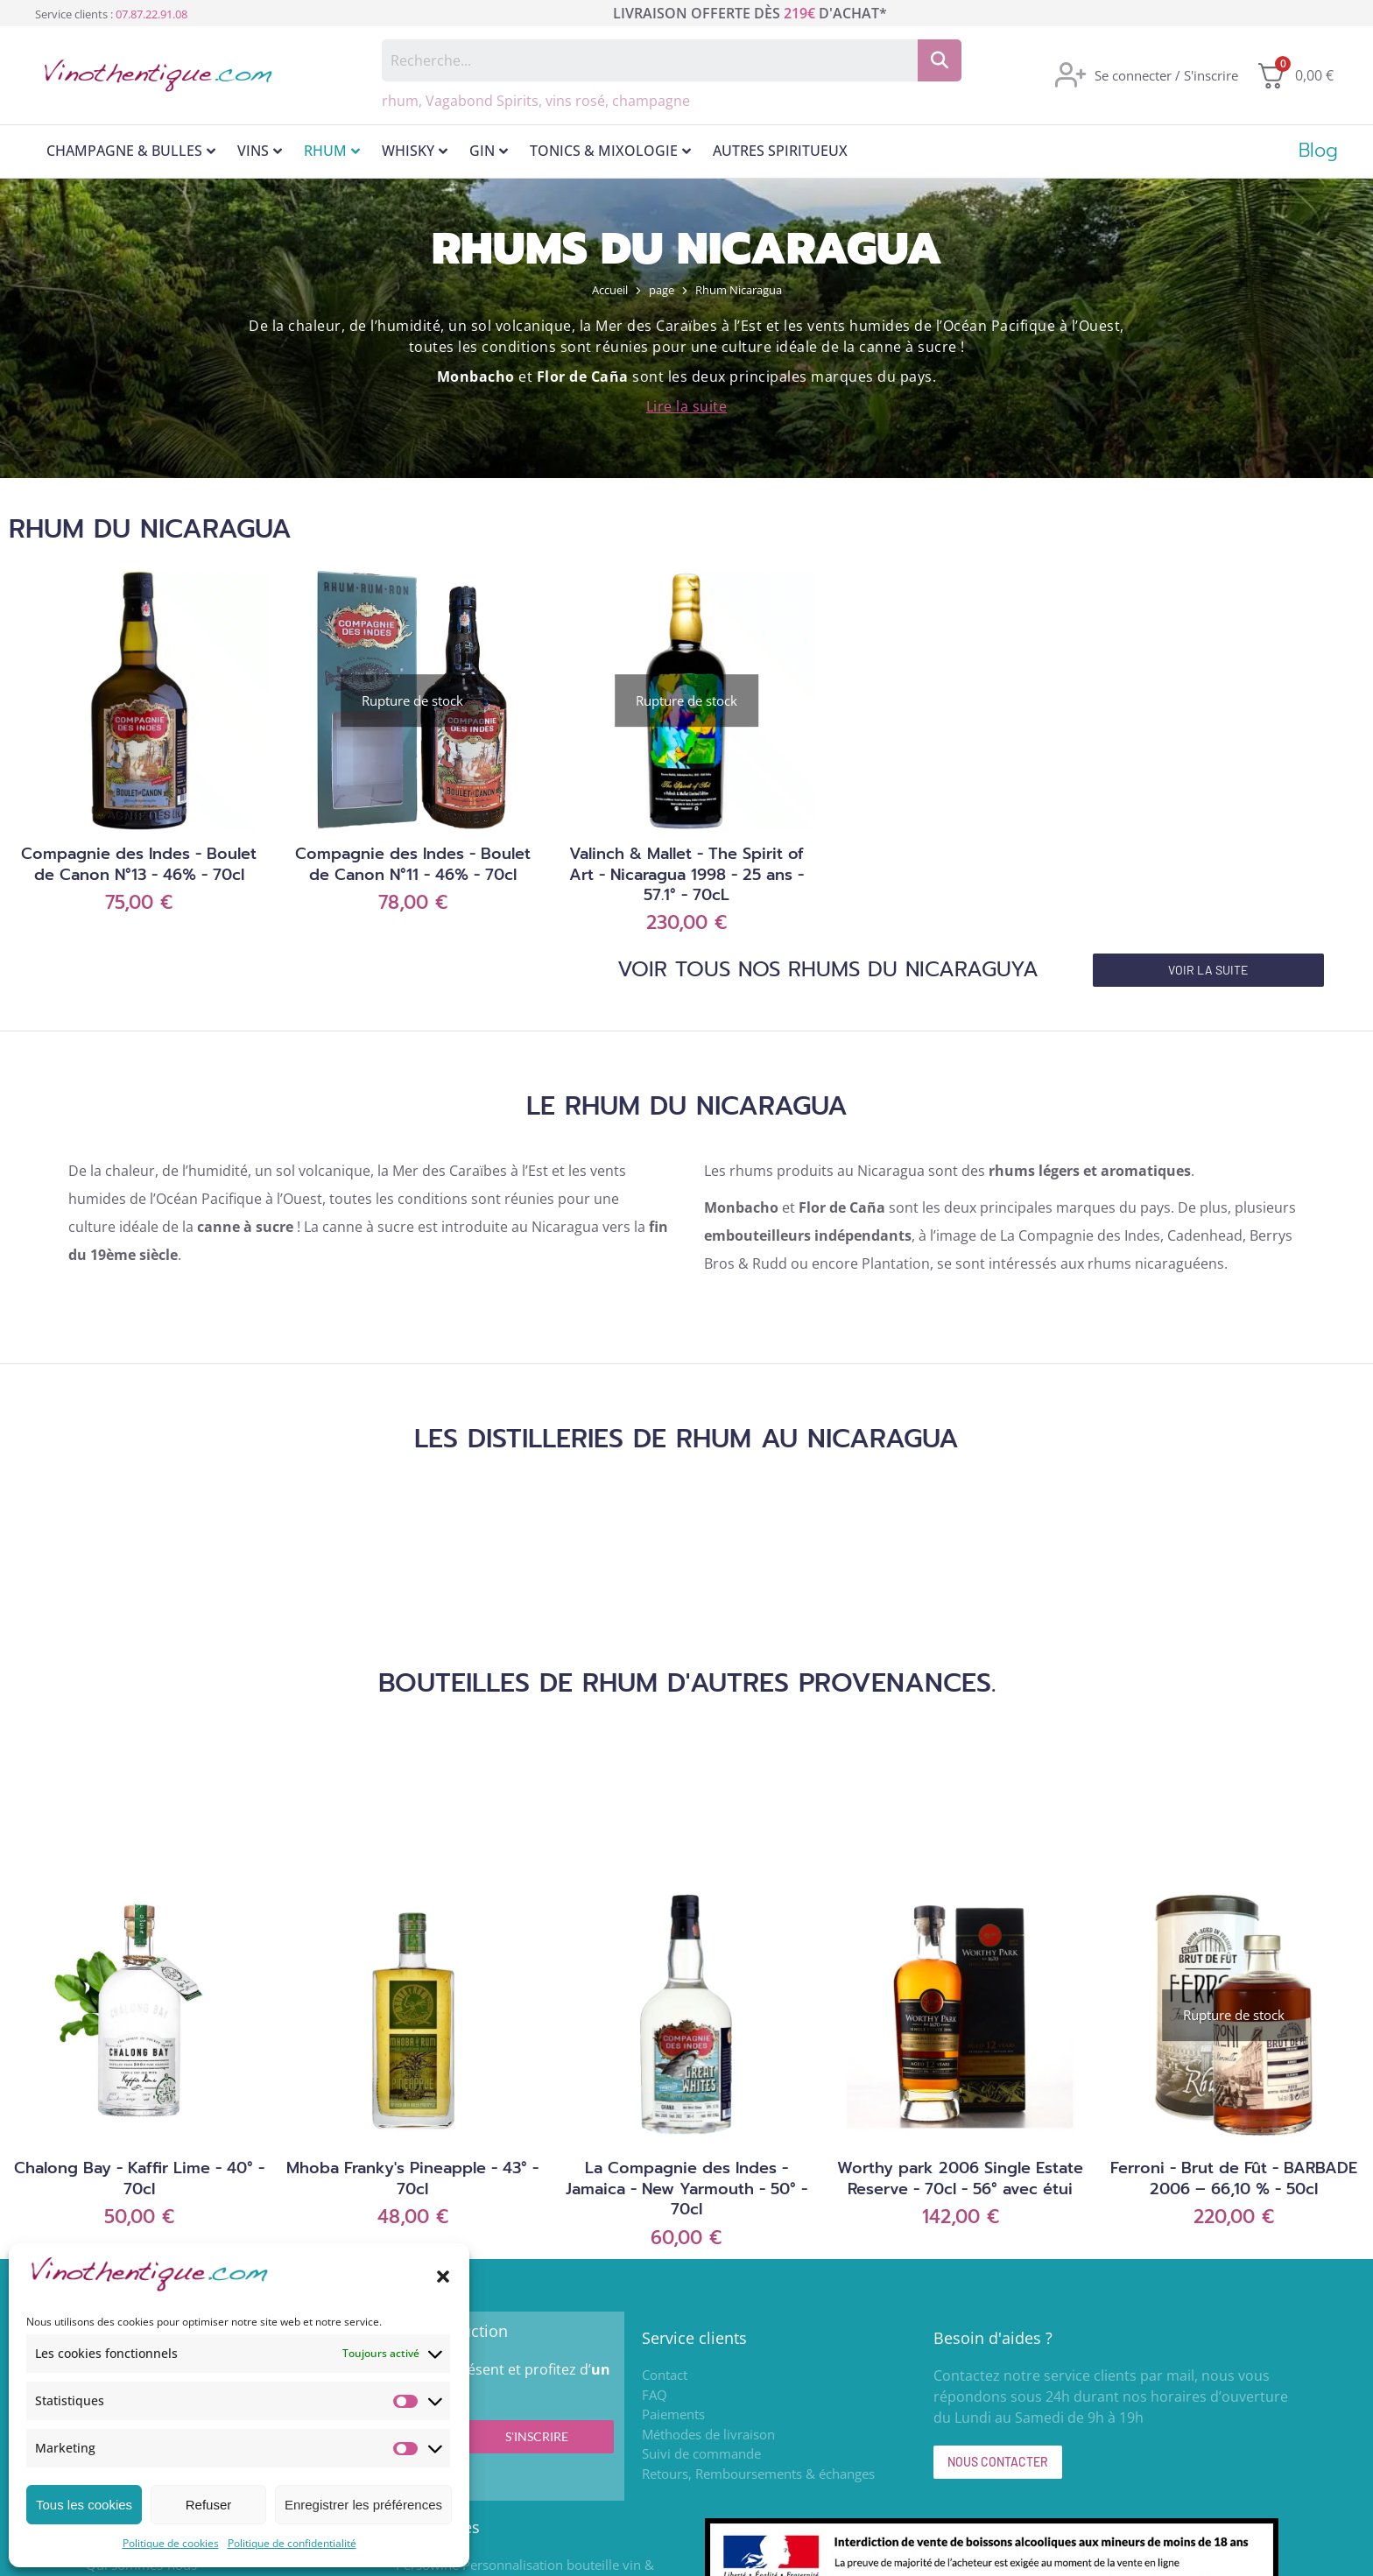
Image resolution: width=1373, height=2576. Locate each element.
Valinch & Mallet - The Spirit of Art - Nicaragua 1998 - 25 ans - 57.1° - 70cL (686, 874)
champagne (651, 100)
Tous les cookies (84, 2504)
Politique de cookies (171, 2543)
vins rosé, (579, 100)
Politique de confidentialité (292, 2543)
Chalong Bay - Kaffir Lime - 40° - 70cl (139, 2178)
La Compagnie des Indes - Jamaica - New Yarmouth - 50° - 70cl (686, 2188)
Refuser (209, 2504)
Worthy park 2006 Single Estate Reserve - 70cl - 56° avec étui (960, 2178)
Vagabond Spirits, (486, 100)
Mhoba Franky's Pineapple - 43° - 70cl (412, 2178)
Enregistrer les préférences (363, 2504)
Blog (1318, 151)
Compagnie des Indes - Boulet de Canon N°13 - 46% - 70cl (139, 863)
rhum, (404, 100)
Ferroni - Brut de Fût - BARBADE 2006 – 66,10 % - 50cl (1233, 2178)
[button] (443, 2276)
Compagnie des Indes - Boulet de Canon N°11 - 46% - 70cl (413, 863)
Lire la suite (687, 406)
